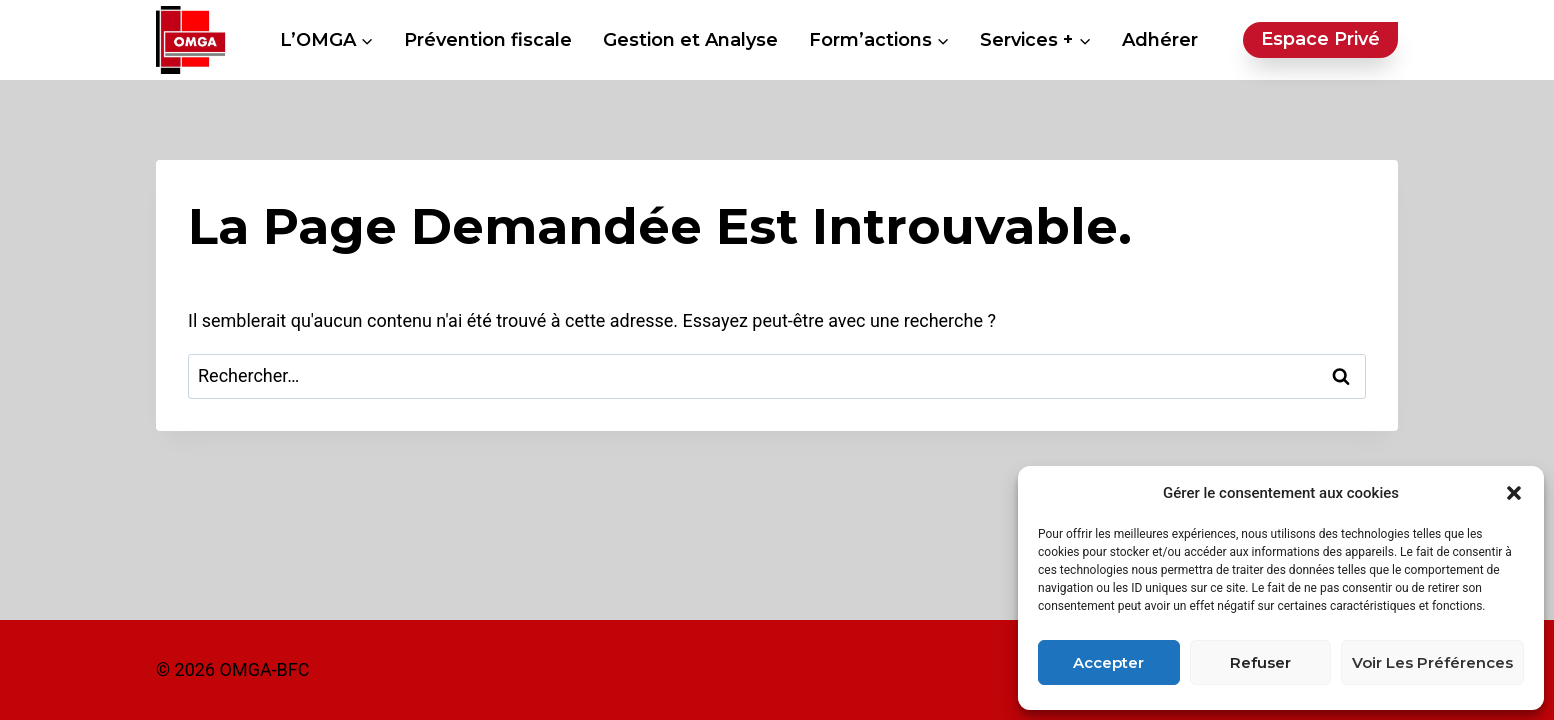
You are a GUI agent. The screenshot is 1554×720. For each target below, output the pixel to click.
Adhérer (1160, 40)
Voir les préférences (1432, 662)
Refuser (1260, 662)
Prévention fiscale (488, 40)
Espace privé (1320, 39)
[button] (1514, 493)
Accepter (1108, 662)
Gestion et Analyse (690, 40)
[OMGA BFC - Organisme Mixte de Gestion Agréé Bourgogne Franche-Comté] (191, 40)
